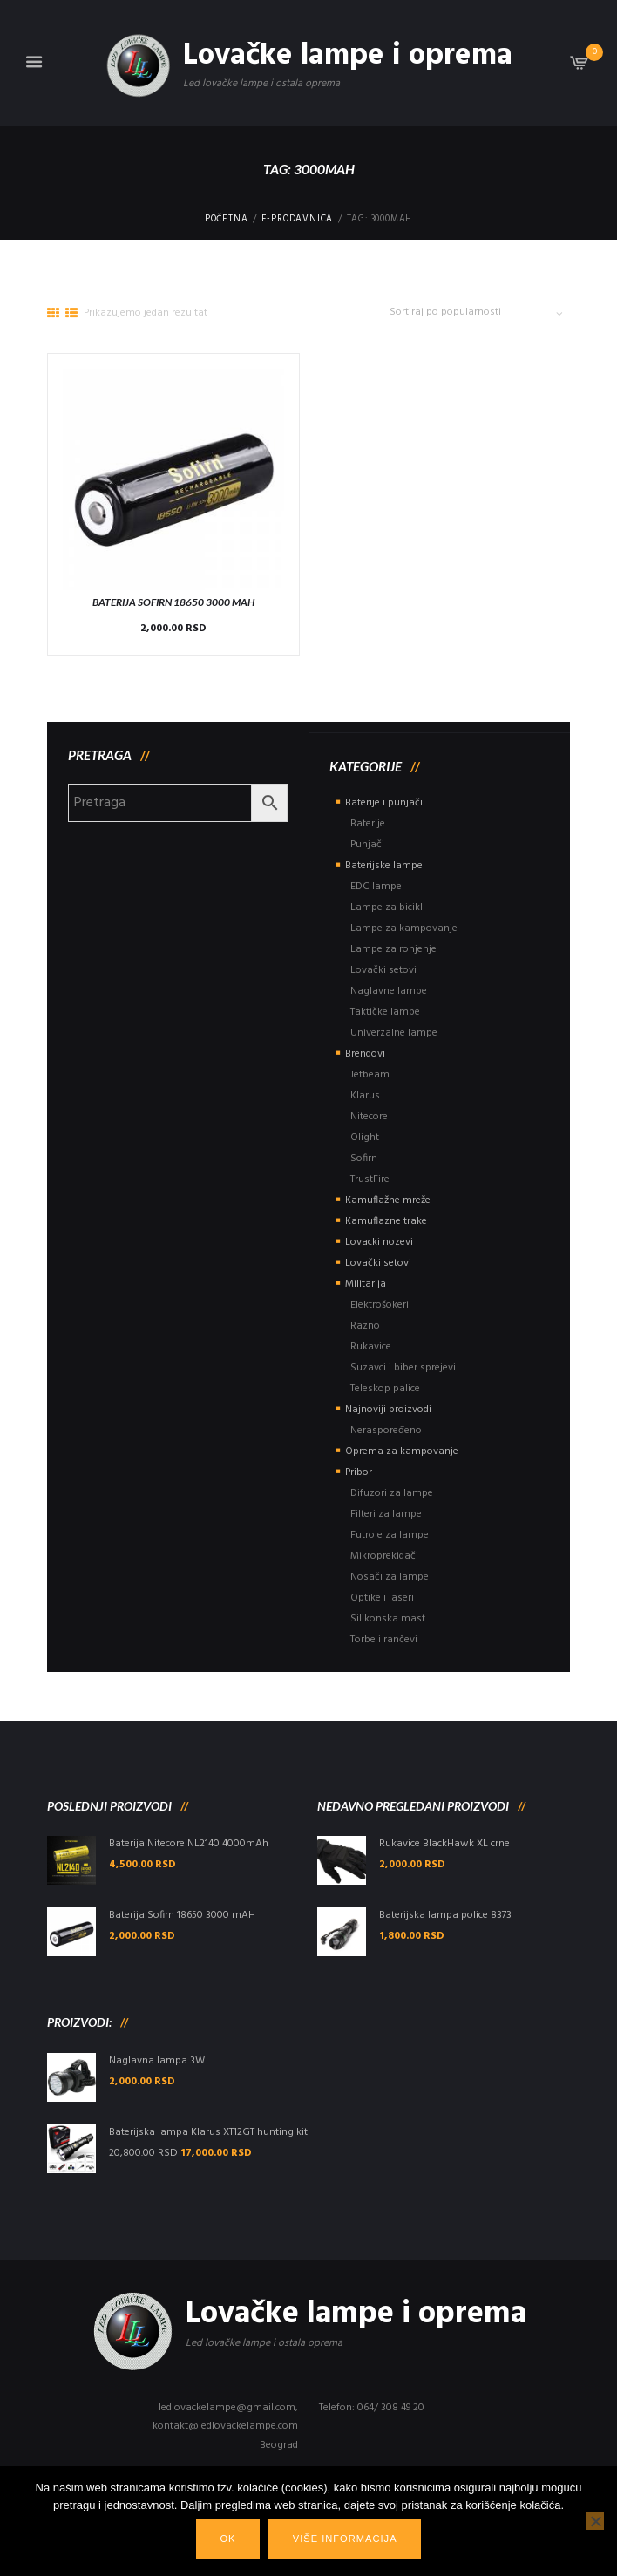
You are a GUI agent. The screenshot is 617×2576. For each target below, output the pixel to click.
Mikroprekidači (384, 1556)
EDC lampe (376, 886)
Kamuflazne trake (386, 1221)
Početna (226, 220)
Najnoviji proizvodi (388, 1409)
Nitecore (369, 1116)
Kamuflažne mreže (388, 1200)
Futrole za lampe (389, 1535)
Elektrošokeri (379, 1305)
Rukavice (370, 1347)
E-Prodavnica (297, 220)
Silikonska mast (387, 1619)
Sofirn (363, 1158)
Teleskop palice (385, 1388)
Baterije (367, 824)
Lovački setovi (383, 970)
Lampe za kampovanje (404, 928)
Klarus (365, 1095)
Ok (227, 2538)
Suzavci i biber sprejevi (403, 1367)
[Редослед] (483, 312)
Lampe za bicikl (386, 907)
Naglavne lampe (388, 991)
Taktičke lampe (385, 1012)
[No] (595, 2521)
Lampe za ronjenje (393, 949)
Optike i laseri (382, 1598)
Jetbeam (370, 1075)
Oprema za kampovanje (401, 1451)
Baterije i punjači (384, 803)
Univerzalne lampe (393, 1033)
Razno (365, 1326)
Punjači (367, 844)
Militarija (365, 1284)
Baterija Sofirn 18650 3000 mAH (173, 601)
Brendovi (365, 1054)
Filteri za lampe (386, 1514)
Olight (364, 1137)
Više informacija (345, 2538)
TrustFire (370, 1179)
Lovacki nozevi (379, 1242)
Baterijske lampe (384, 865)
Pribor (358, 1472)
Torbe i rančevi (383, 1639)
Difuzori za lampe (391, 1493)
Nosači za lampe (389, 1577)
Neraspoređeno (386, 1430)
